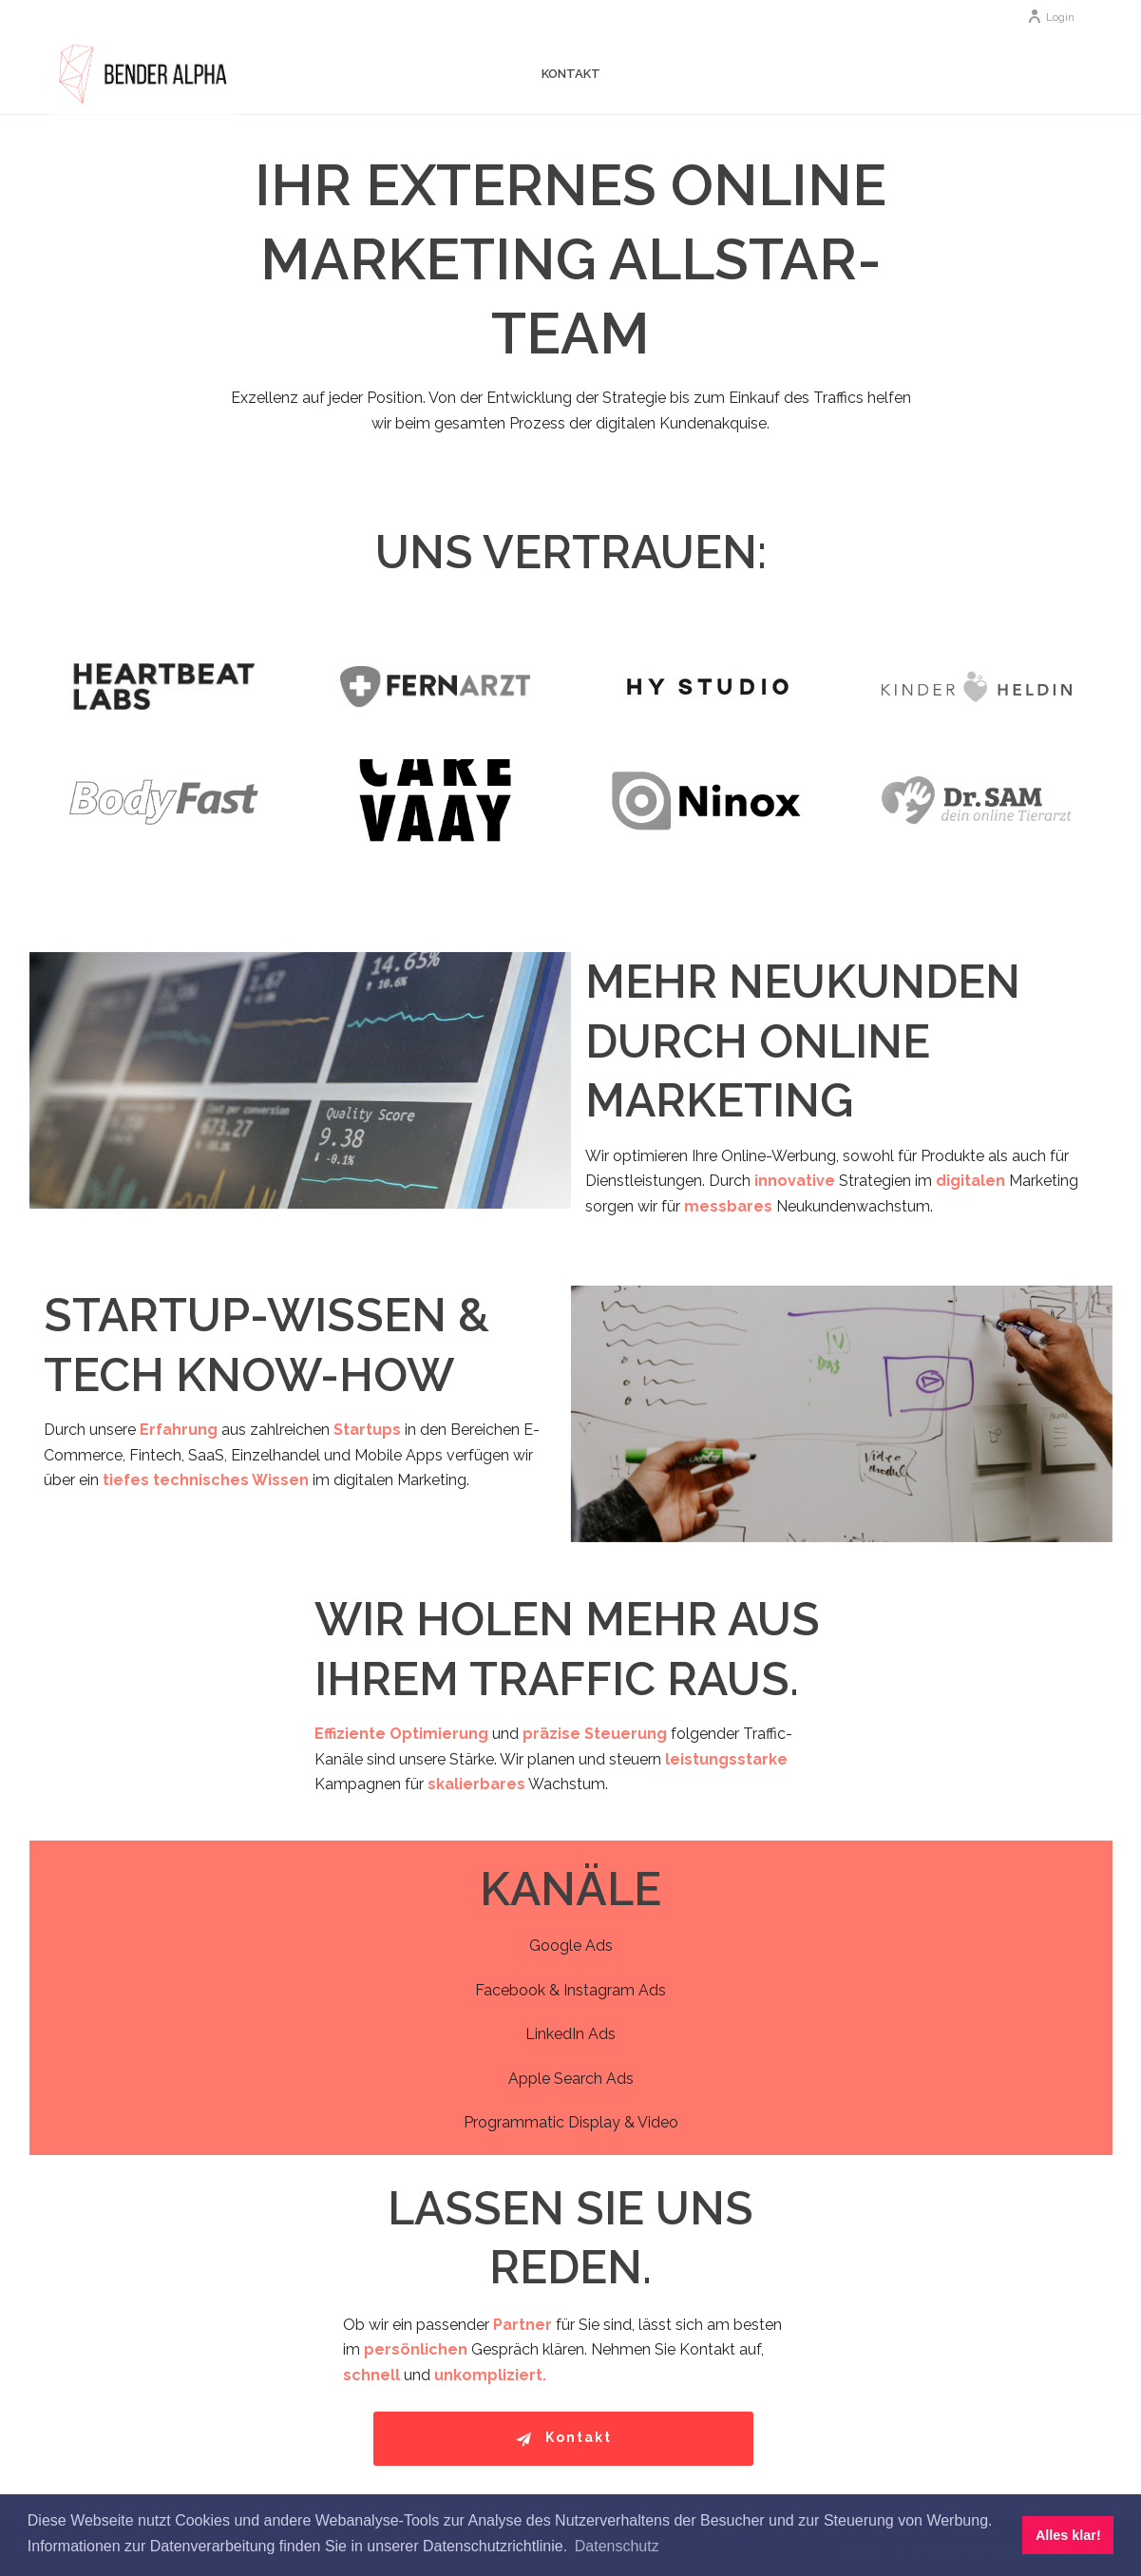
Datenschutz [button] (617, 2546)
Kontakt (571, 74)
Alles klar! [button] (1068, 2535)
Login (1050, 17)
